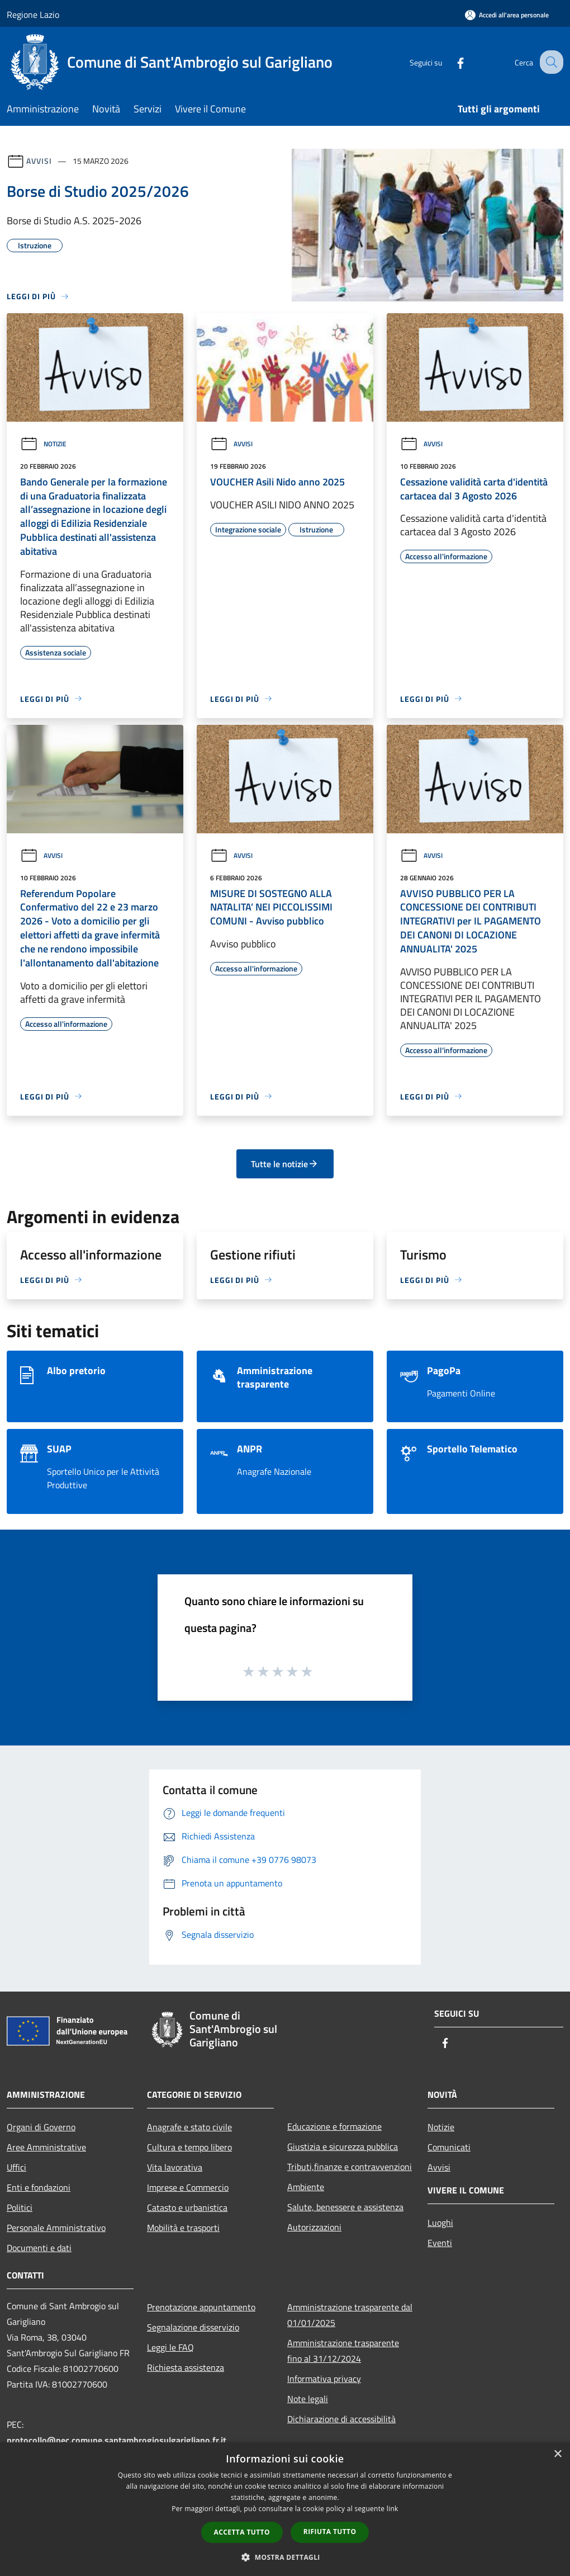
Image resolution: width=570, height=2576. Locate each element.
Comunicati (449, 2147)
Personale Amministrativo (56, 2227)
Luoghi (440, 2222)
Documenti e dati (39, 2247)
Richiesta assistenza (185, 2367)
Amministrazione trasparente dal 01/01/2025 (349, 2314)
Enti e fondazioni (38, 2187)
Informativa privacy (324, 2378)
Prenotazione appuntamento (201, 2307)
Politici (19, 2207)
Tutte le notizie (285, 1164)
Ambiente (305, 2186)
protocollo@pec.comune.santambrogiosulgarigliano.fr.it (116, 2440)
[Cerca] (549, 62)
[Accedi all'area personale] (506, 15)
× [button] (557, 2454)
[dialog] (285, 2509)
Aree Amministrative (46, 2147)
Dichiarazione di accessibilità (341, 2419)
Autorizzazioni (314, 2227)
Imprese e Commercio (188, 2187)
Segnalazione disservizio (193, 2327)
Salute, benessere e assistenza (345, 2207)
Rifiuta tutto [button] (330, 2531)
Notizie (43, 443)
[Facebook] (450, 61)
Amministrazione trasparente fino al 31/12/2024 (343, 2350)
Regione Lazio (33, 14)
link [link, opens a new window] (392, 2508)
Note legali (307, 2398)
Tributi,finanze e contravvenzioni (349, 2166)
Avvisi (38, 161)
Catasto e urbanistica (187, 2207)
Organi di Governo (41, 2127)
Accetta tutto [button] (242, 2532)
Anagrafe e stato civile (189, 2127)
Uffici (16, 2167)
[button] (285, 2557)
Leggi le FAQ (170, 2347)
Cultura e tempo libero (189, 2147)
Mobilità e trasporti (183, 2227)
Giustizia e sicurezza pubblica (342, 2146)
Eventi (440, 2242)
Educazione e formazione (334, 2126)
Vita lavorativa (174, 2167)
